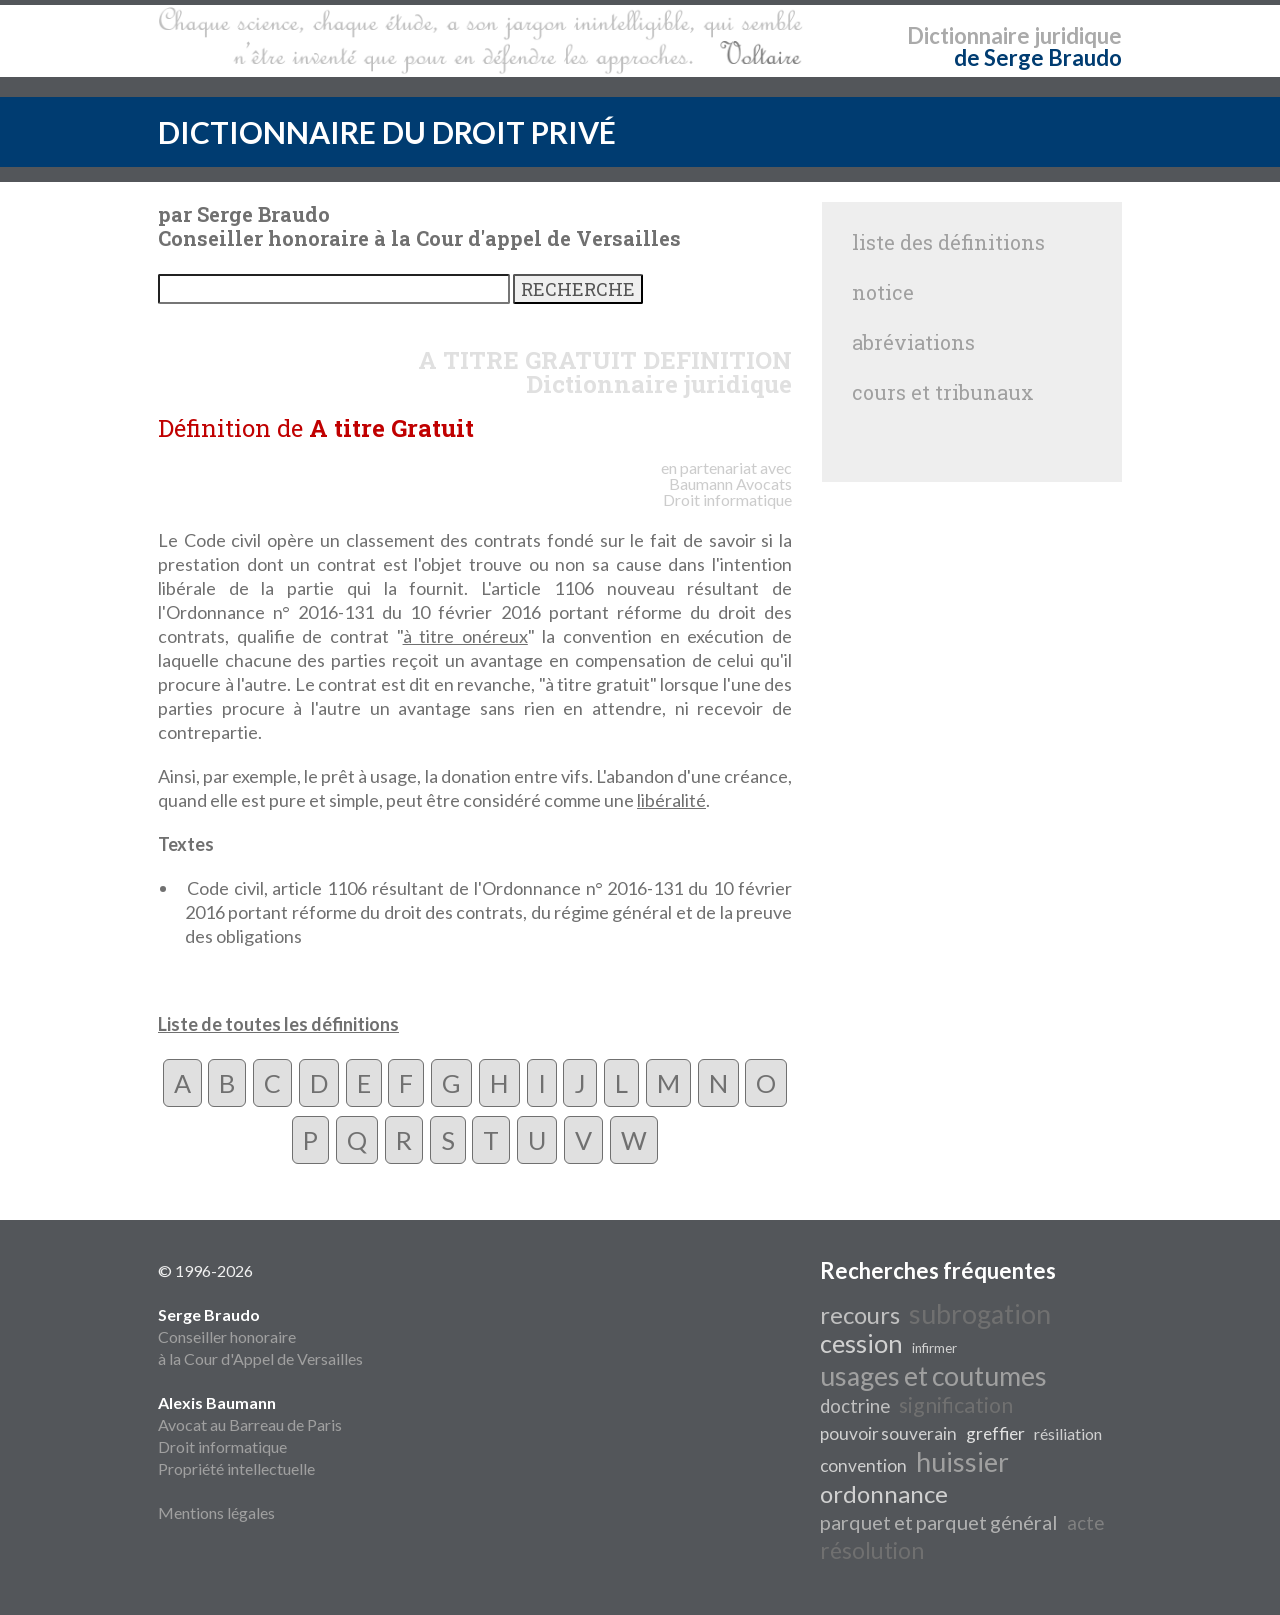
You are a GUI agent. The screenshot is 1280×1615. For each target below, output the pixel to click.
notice (883, 292)
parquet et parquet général (939, 1522)
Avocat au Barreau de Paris (250, 1424)
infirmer (934, 1348)
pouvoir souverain (888, 1433)
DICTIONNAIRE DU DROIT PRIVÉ (387, 132)
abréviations (913, 342)
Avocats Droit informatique (727, 491)
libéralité (671, 800)
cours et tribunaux (943, 392)
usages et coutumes (933, 1376)
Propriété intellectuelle (236, 1468)
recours (860, 1314)
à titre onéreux (465, 636)
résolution (872, 1550)
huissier (962, 1462)
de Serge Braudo (1038, 57)
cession (861, 1343)
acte (1085, 1523)
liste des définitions (948, 242)
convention (863, 1465)
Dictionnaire (968, 35)
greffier (995, 1433)
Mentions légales (216, 1512)
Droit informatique (222, 1446)
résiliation (1068, 1433)
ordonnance (884, 1493)
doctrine (855, 1406)
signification (956, 1405)
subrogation (980, 1314)
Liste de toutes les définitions (278, 1024)
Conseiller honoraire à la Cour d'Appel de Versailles (260, 1336)
